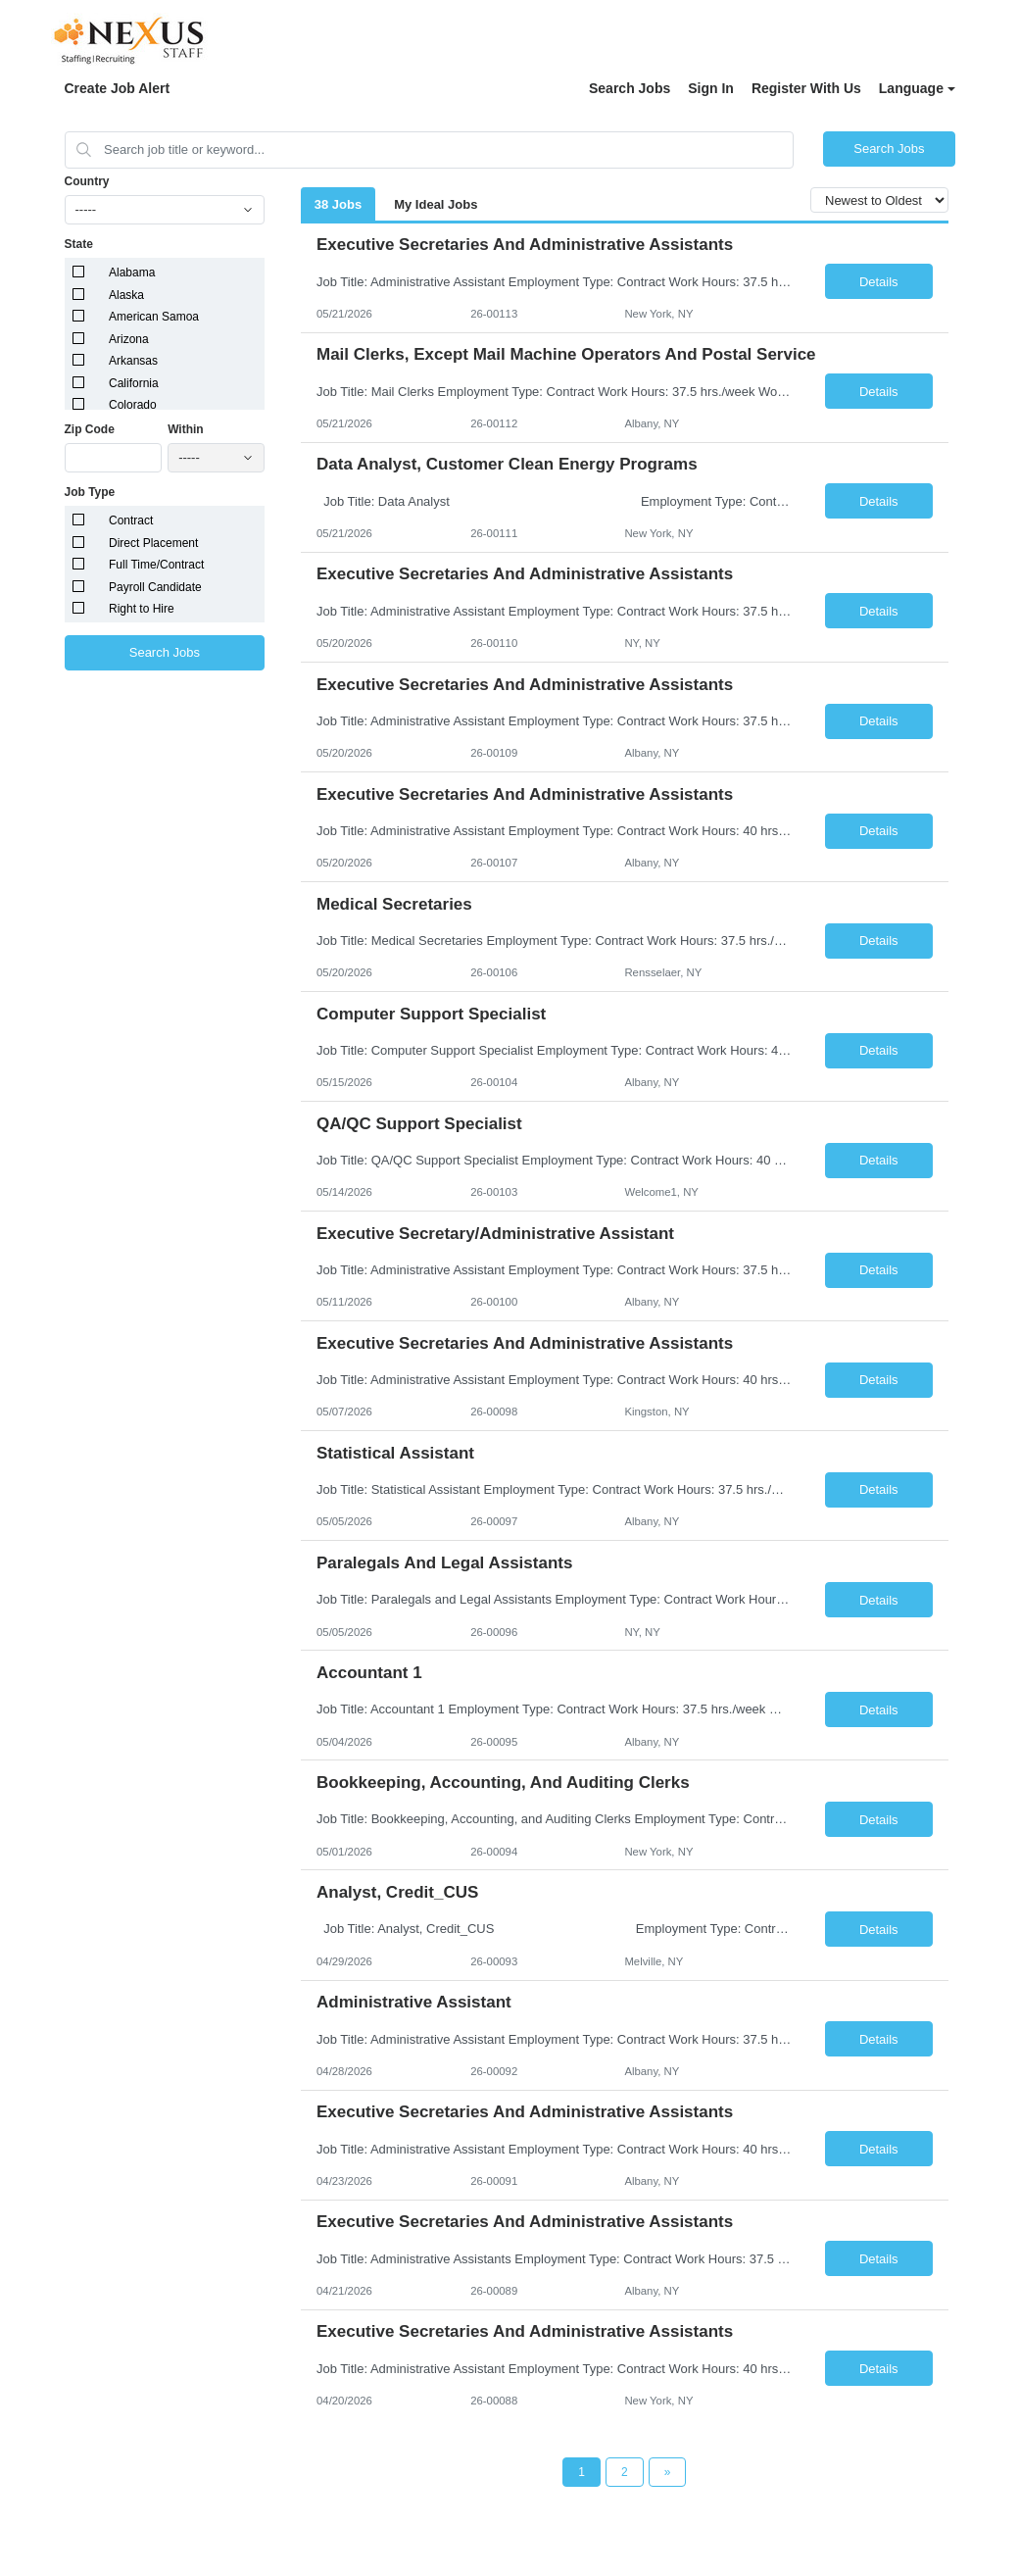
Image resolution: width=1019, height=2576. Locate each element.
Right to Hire (141, 609)
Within (186, 429)
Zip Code (90, 429)
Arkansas (133, 361)
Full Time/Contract (156, 564)
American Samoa (154, 316)
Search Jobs (629, 88)
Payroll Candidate (155, 587)
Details (878, 281)
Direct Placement (153, 543)
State (79, 244)
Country (87, 181)
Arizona (129, 339)
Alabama (132, 272)
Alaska (126, 295)
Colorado (133, 405)
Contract (131, 520)
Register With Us (806, 88)
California (134, 383)
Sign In (711, 88)
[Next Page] (668, 2472)
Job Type (90, 492)
